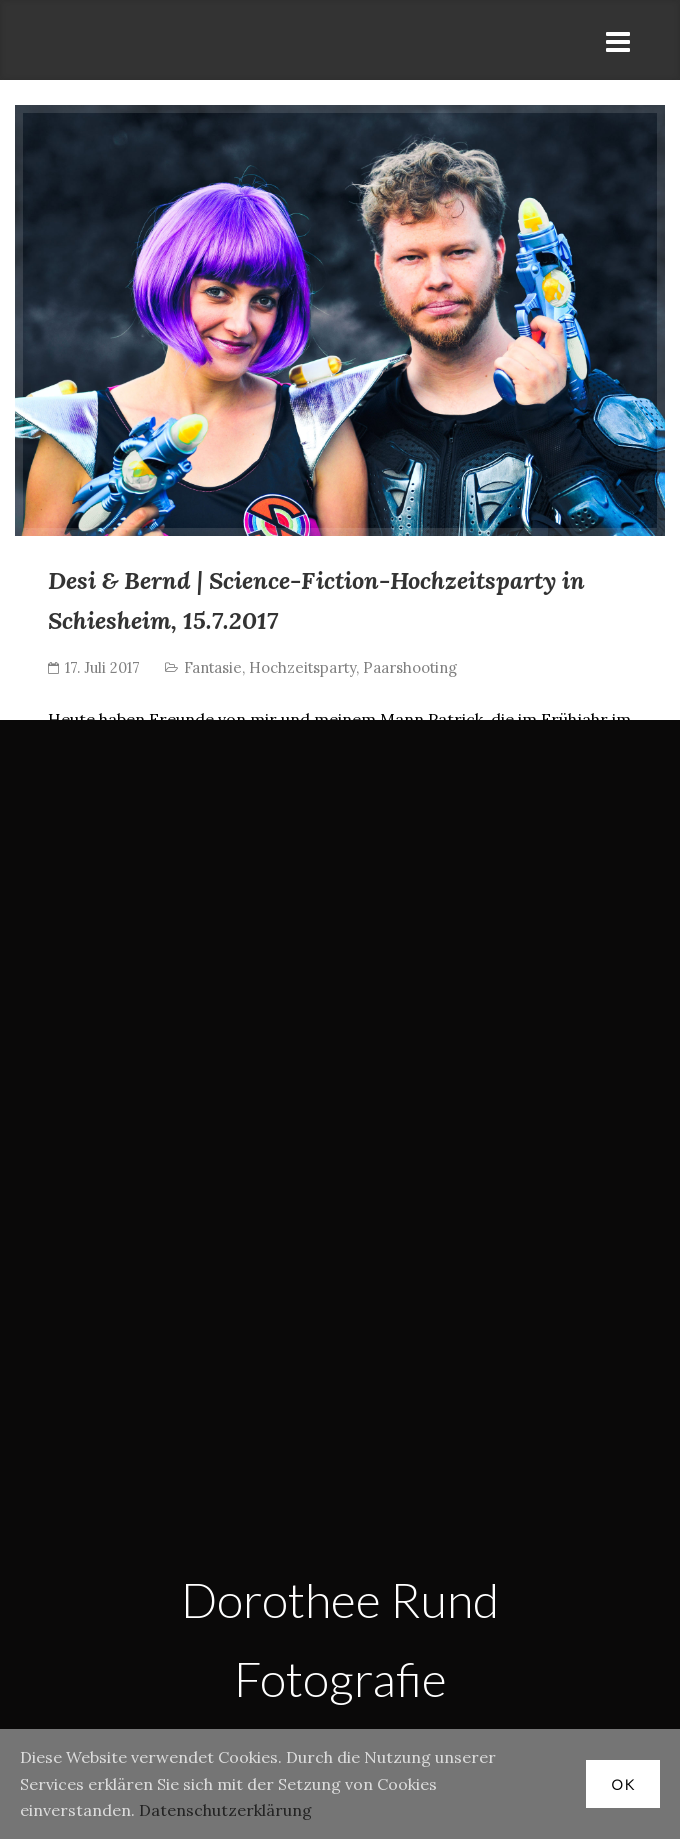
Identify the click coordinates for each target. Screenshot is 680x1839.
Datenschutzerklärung (225, 1810)
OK (623, 1784)
